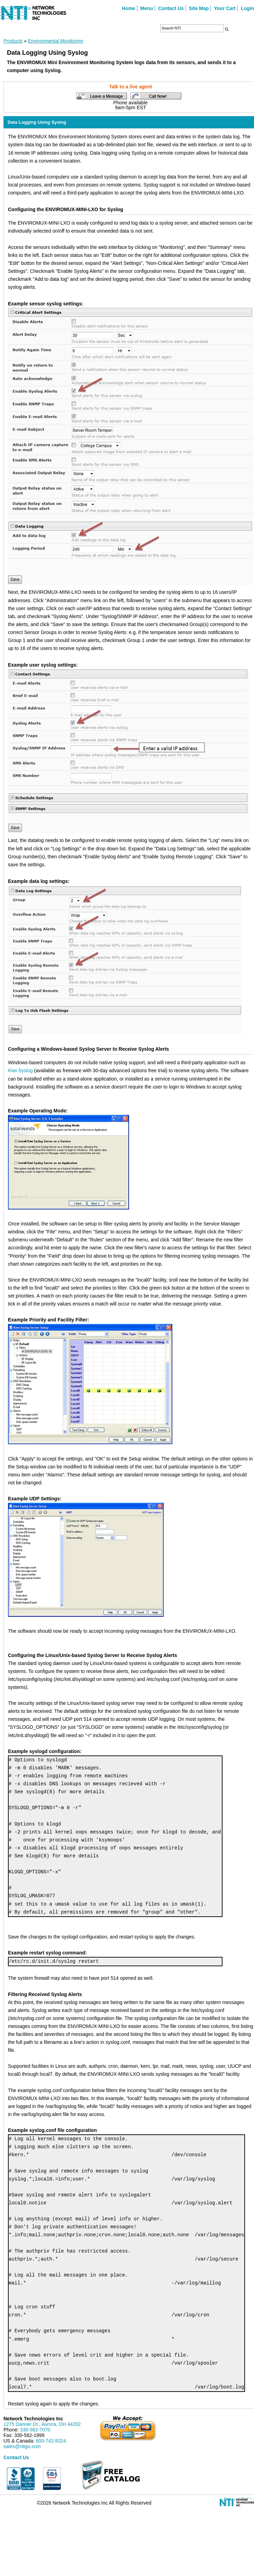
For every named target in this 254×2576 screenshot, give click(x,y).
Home (128, 8)
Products (12, 41)
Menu (146, 8)
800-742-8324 (51, 2441)
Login (247, 8)
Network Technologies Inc (33, 2418)
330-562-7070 (35, 2429)
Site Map (199, 8)
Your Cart (225, 8)
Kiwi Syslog (20, 1070)
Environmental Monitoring (55, 41)
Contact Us (171, 8)
